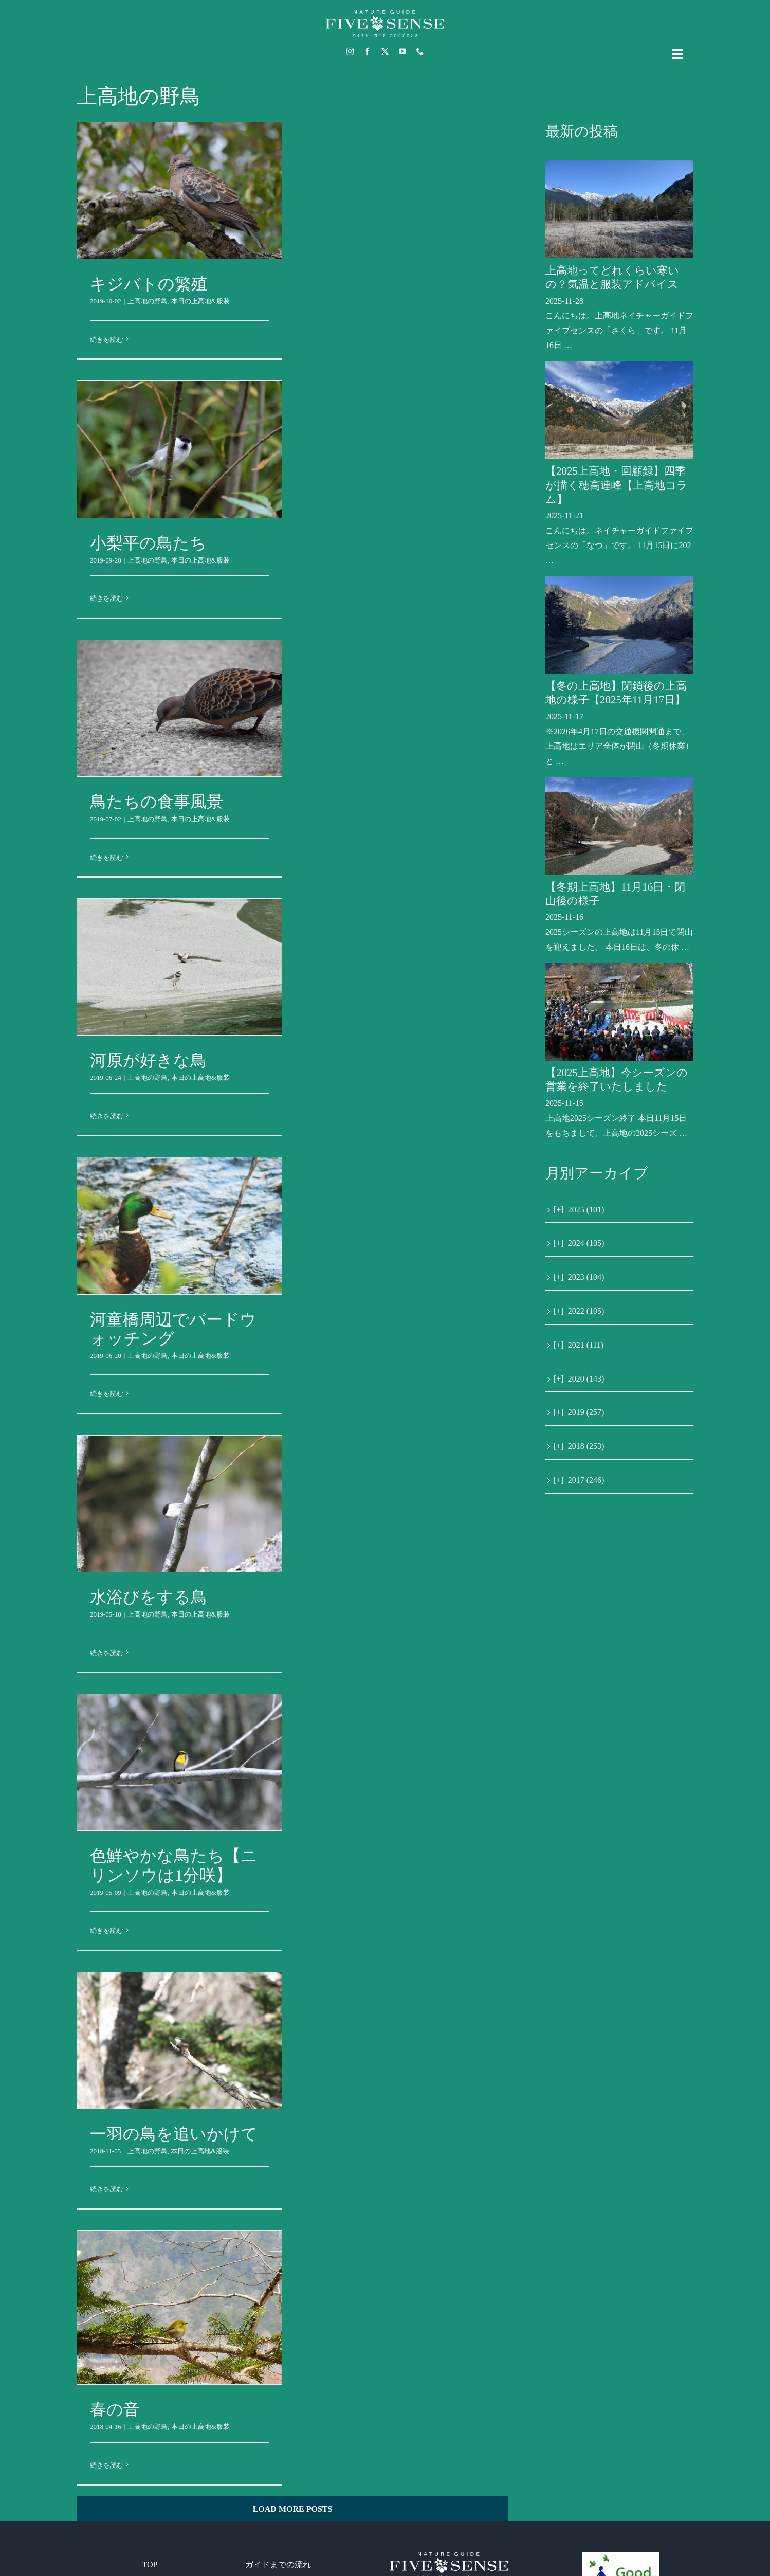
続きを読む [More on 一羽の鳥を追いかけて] (106, 2189)
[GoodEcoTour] (620, 2556)
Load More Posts (293, 2509)
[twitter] (385, 51)
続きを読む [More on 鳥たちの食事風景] (106, 857)
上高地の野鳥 (147, 301)
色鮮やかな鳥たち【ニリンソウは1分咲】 (174, 1865)
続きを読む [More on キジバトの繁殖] (106, 339)
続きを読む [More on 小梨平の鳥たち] (106, 598)
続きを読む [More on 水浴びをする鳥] (106, 1653)
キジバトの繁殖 (149, 284)
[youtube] (402, 51)
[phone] (420, 51)
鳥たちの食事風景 (156, 801)
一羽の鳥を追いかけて (174, 2134)
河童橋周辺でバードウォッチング (173, 1329)
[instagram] (350, 51)
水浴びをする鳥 (148, 1597)
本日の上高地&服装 (200, 301)
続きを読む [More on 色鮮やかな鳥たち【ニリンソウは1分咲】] (106, 1930)
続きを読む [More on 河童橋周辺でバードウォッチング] (106, 1394)
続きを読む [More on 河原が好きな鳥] (106, 1116)
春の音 (115, 2409)
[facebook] (367, 51)
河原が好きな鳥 (148, 1060)
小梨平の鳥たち (148, 543)
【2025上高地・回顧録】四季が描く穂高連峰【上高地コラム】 (616, 485)
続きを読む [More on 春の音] (106, 2465)
